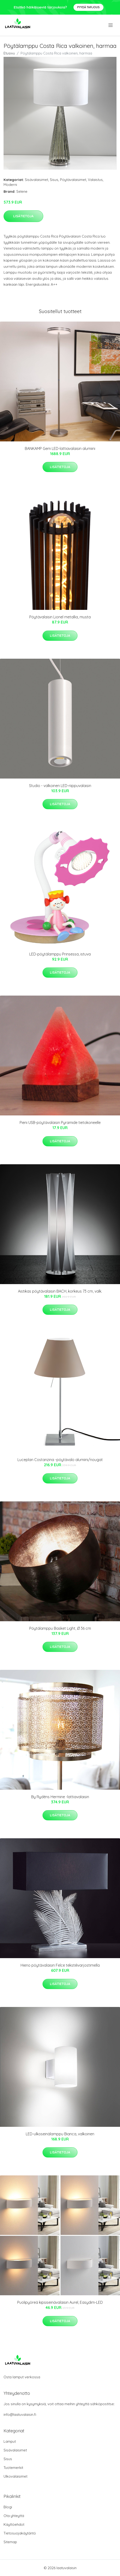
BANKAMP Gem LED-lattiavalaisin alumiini (60, 448)
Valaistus (95, 179)
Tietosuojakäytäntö (20, 2533)
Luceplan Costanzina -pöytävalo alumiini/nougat (60, 1459)
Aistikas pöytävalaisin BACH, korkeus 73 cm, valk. (60, 1291)
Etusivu (9, 53)
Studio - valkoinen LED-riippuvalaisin (60, 785)
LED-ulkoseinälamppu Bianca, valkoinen (60, 2134)
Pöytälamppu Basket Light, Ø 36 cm (60, 1628)
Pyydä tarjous (88, 7)
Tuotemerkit (13, 2467)
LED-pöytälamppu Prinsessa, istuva (60, 954)
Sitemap (10, 2542)
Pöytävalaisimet (73, 179)
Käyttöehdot (14, 2524)
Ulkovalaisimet (15, 2476)
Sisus (54, 179)
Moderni (10, 184)
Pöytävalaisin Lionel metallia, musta (60, 617)
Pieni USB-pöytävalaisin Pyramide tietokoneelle (60, 1122)
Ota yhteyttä (14, 2515)
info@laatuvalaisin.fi (20, 2414)
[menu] (110, 25)
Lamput (10, 2441)
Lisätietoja (23, 216)
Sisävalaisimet (36, 179)
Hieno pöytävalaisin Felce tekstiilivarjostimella (60, 1965)
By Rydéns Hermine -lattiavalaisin (60, 1796)
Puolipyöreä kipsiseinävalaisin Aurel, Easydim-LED (60, 2302)
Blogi (8, 2507)
